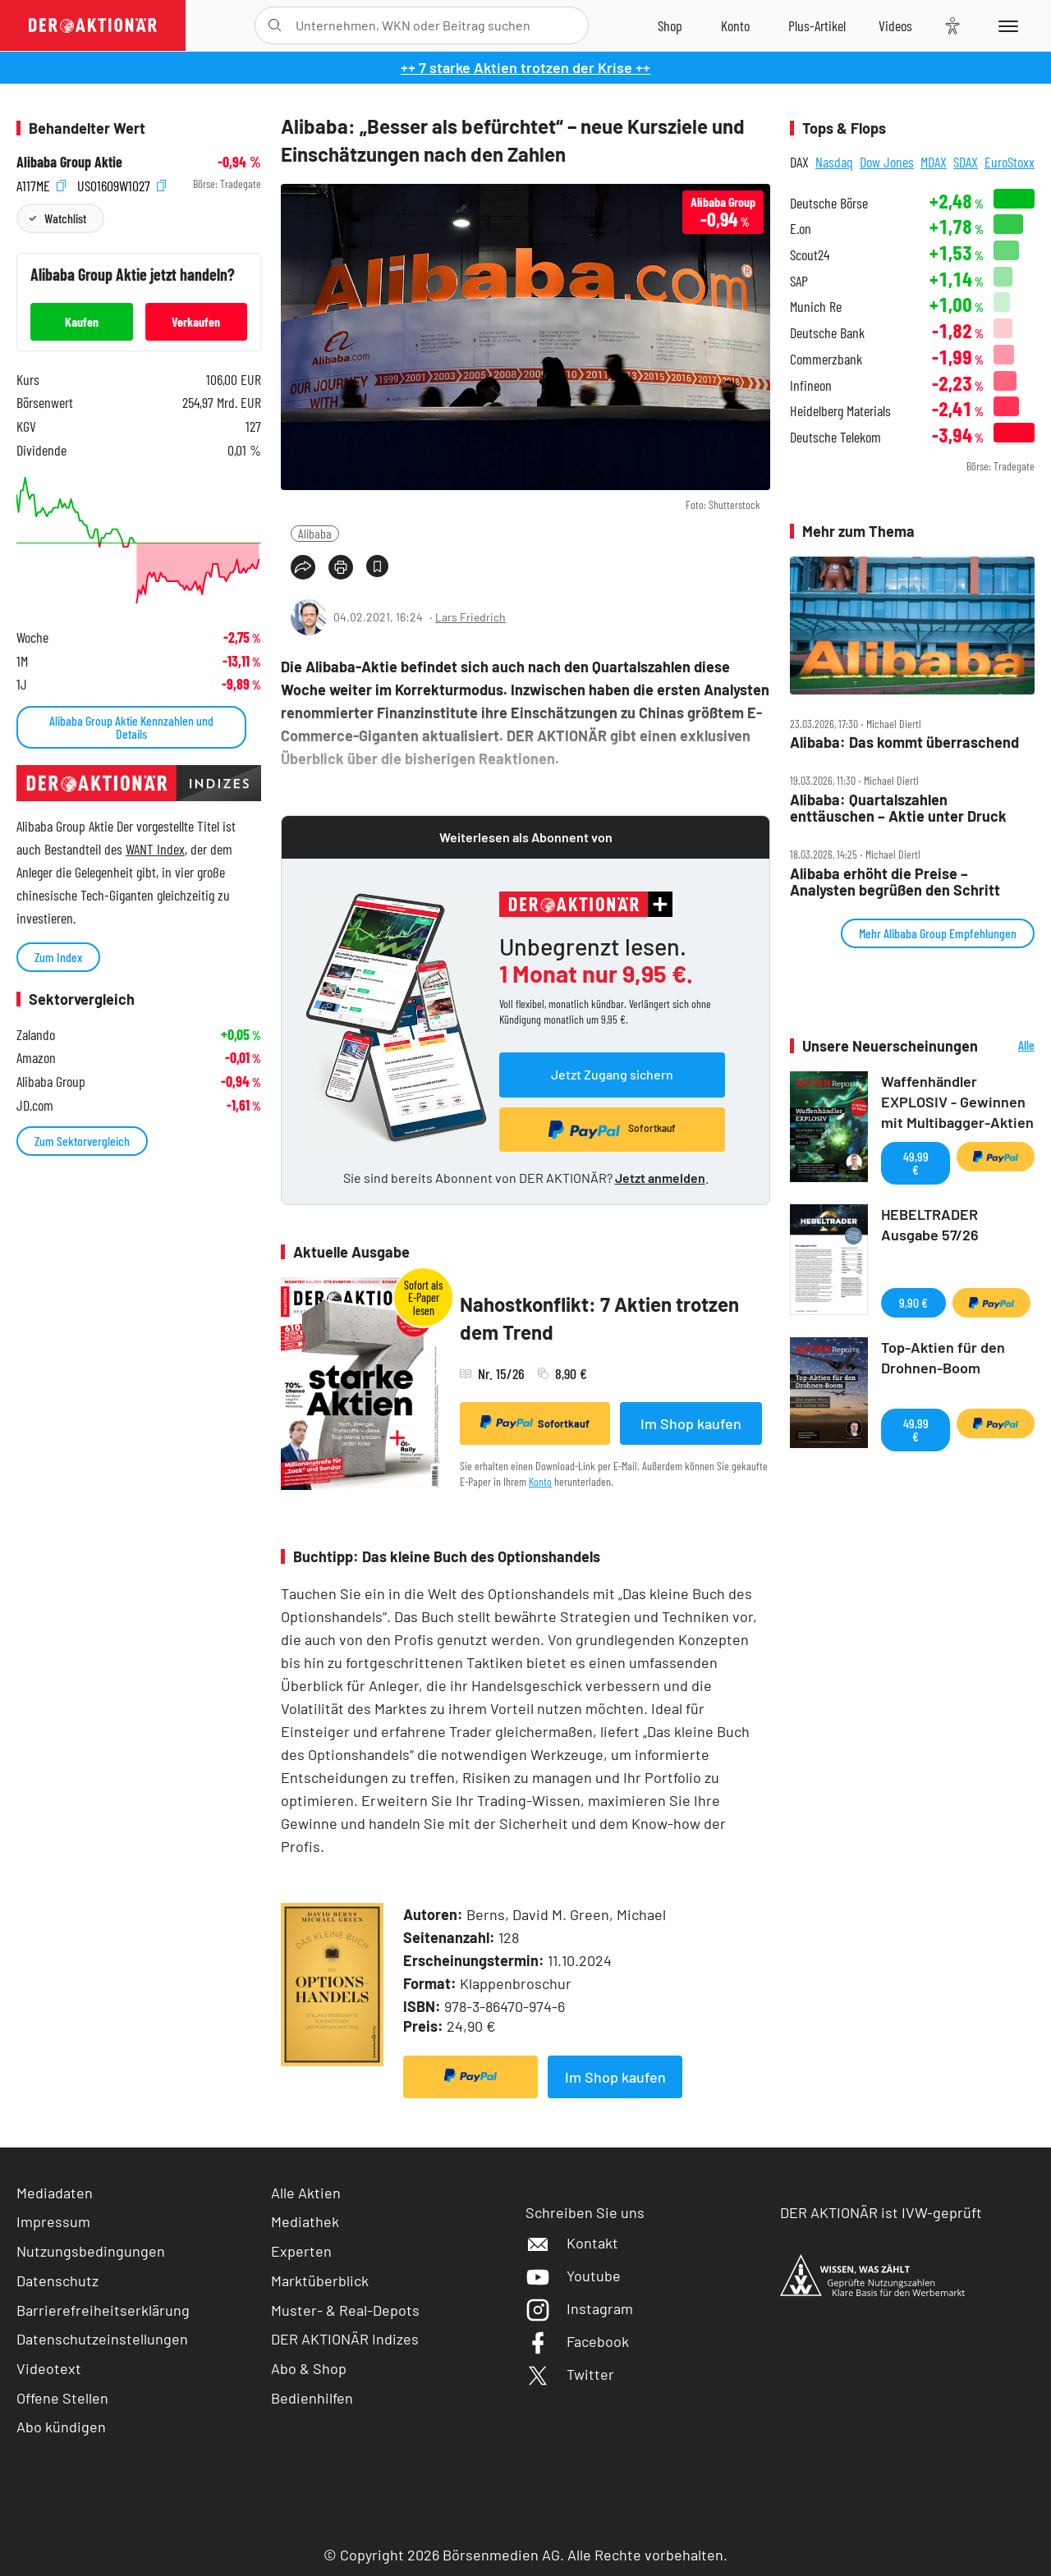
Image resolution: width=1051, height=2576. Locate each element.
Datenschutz (57, 2280)
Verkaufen (196, 321)
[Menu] (1005, 25)
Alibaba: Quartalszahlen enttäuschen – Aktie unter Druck (898, 808)
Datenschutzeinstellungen (102, 2339)
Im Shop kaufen (690, 1423)
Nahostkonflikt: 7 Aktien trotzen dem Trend (599, 1318)
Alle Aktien (306, 2193)
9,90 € (913, 1302)
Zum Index (58, 957)
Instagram (579, 2308)
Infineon (811, 385)
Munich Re (816, 306)
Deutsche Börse (829, 203)
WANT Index (155, 849)
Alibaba (315, 533)
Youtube (573, 2276)
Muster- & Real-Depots (345, 2310)
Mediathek (305, 2221)
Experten (301, 2251)
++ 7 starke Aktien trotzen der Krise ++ (525, 67)
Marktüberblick (320, 2280)
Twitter (570, 2374)
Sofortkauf (535, 1422)
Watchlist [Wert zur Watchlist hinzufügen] (65, 218)
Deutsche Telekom (835, 437)
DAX (799, 162)
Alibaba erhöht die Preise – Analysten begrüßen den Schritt (895, 882)
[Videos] (895, 25)
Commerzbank (826, 359)
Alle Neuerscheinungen (1010, 1046)
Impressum (53, 2221)
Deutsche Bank (827, 332)
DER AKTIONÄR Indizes (345, 2339)
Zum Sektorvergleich (82, 1140)
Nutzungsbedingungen (90, 2251)
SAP (799, 281)
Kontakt (572, 2243)
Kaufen (82, 321)
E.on (800, 228)
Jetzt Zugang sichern (612, 1074)
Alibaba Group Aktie (69, 162)
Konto (540, 1481)
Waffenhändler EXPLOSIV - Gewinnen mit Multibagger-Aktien (957, 1101)
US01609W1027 (121, 184)
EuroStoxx (1009, 162)
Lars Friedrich (470, 617)
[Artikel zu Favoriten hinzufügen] (377, 566)
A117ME (41, 184)
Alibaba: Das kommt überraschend (904, 742)
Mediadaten (54, 2193)
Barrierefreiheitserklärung (103, 2310)
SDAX (965, 162)
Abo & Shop (309, 2368)
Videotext (48, 2368)
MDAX (933, 162)
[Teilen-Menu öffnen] (303, 567)
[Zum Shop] (670, 25)
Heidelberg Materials (840, 410)
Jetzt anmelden (660, 1177)
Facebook (577, 2341)
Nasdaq (834, 162)
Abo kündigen (61, 2427)
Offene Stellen (62, 2398)
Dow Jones (887, 162)
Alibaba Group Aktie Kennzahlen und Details (131, 727)
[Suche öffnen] (275, 25)
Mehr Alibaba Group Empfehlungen (938, 933)
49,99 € (916, 1162)
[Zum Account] (735, 25)
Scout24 (809, 255)
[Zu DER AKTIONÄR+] (817, 25)
